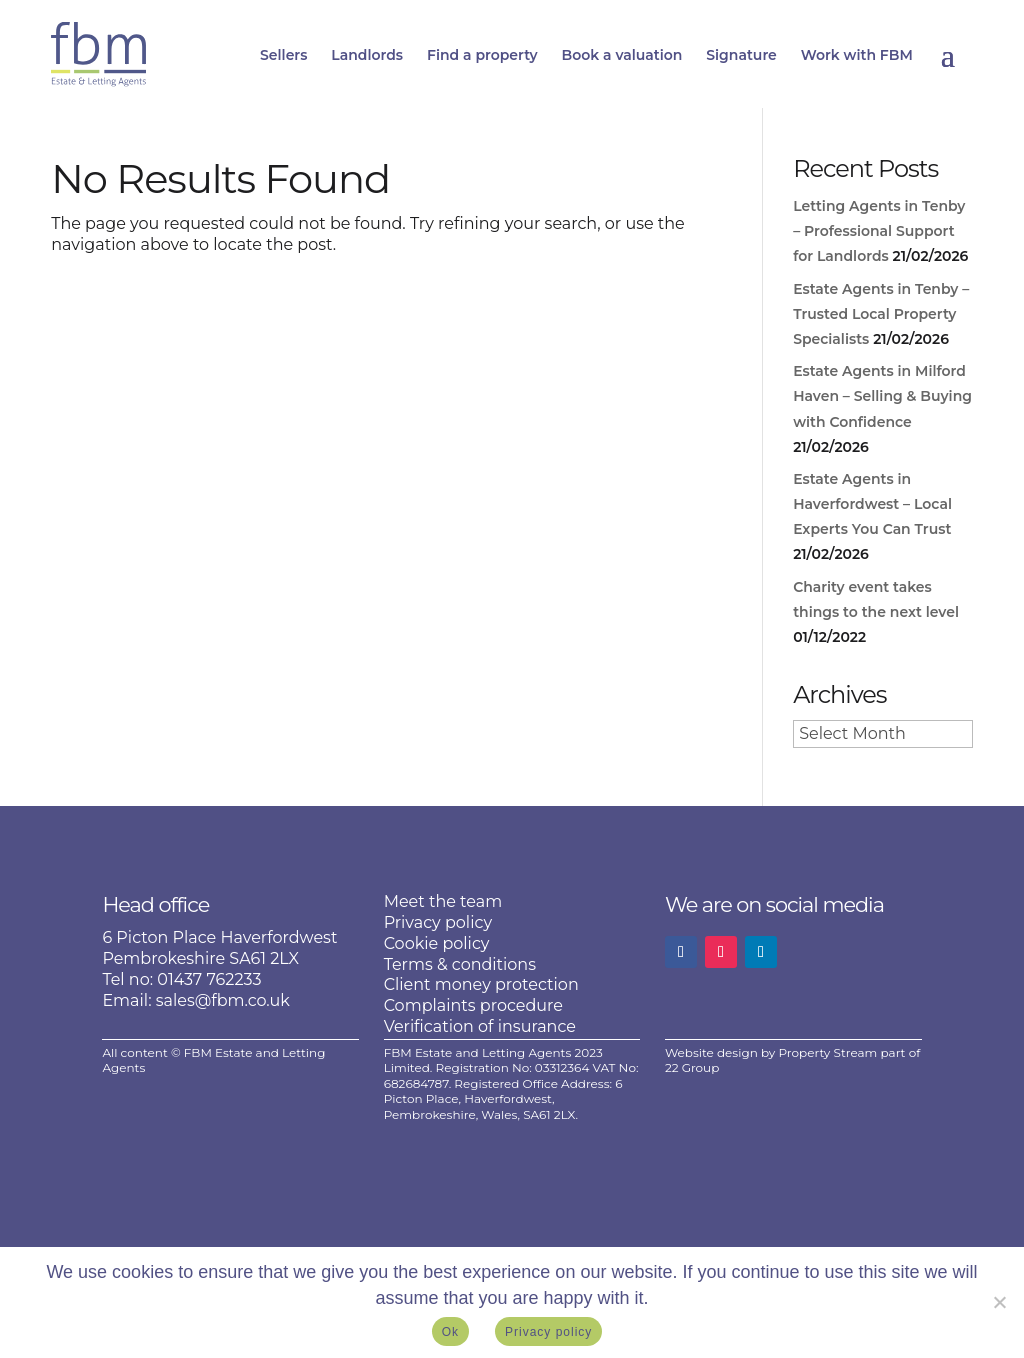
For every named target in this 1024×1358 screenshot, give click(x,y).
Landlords (367, 55)
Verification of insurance (480, 1026)
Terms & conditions (460, 964)
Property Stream (828, 1052)
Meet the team (443, 901)
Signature (741, 55)
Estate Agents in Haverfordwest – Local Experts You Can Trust (872, 504)
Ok (450, 1332)
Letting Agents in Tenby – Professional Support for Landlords (879, 231)
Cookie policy (437, 943)
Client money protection (481, 984)
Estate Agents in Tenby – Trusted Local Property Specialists (881, 314)
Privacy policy (438, 922)
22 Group (692, 1067)
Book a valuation (622, 55)
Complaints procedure (473, 1005)
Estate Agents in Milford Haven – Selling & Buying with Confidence (882, 396)
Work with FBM (857, 55)
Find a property (482, 55)
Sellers (283, 55)
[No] (999, 1302)
